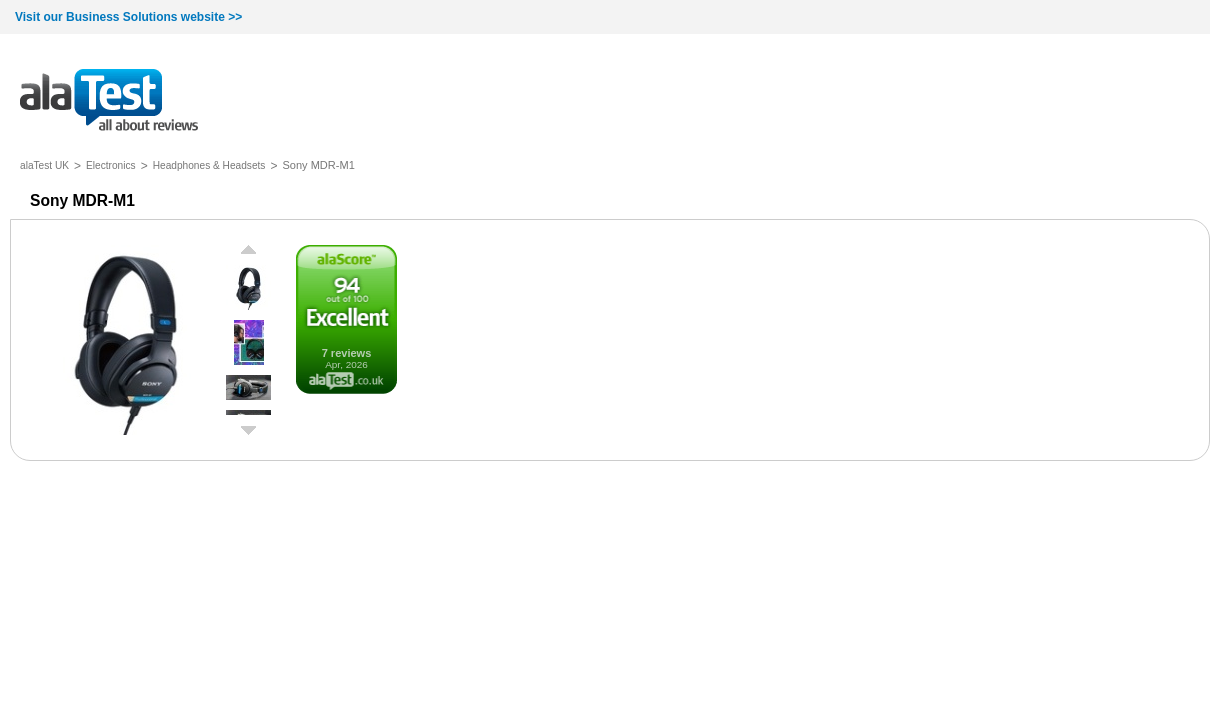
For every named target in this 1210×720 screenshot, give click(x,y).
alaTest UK (44, 165)
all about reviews (109, 101)
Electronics (111, 165)
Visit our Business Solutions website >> (128, 17)
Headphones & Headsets (209, 165)
